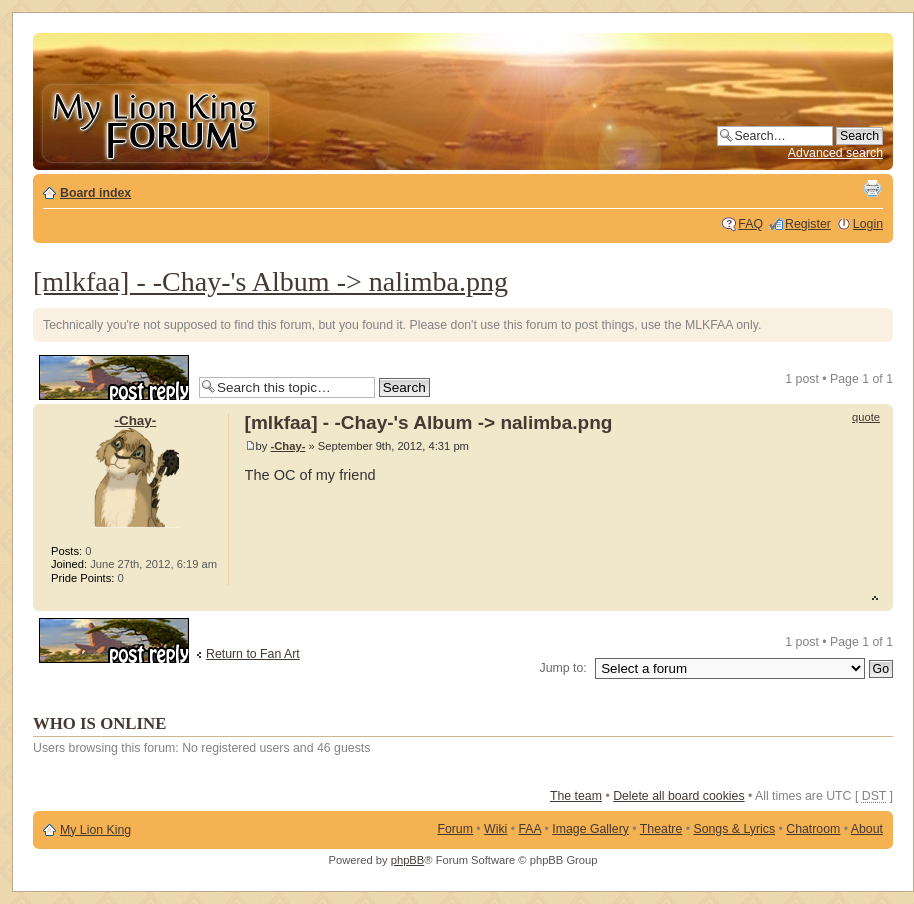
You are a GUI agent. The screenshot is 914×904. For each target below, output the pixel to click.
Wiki (495, 829)
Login (868, 224)
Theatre (661, 829)
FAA (530, 829)
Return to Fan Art (253, 654)
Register (808, 224)
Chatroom (813, 829)
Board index (95, 193)
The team (576, 796)
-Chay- (288, 446)
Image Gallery (590, 829)
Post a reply (114, 377)
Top (877, 600)
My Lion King (95, 830)
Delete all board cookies (678, 796)
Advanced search (835, 153)
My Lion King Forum (155, 121)
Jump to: (563, 668)
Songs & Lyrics (734, 829)
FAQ (750, 224)
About (867, 829)
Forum (455, 829)
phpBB (408, 860)
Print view (872, 188)
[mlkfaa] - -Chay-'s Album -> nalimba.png (270, 281)
